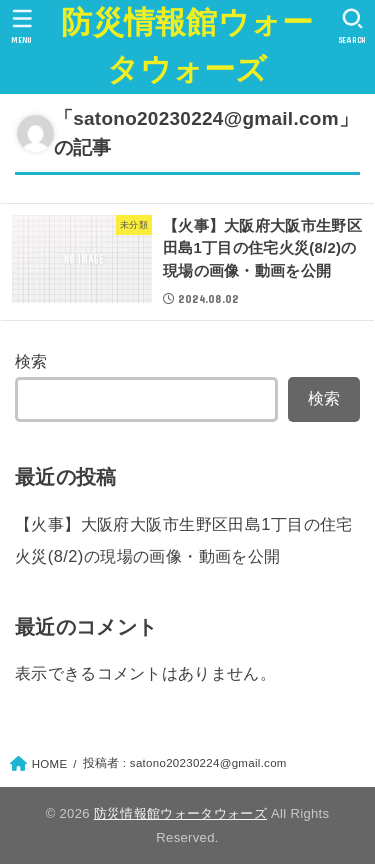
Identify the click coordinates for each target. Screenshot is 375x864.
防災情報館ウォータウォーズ (187, 46)
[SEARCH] (352, 26)
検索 (31, 361)
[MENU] (22, 26)
